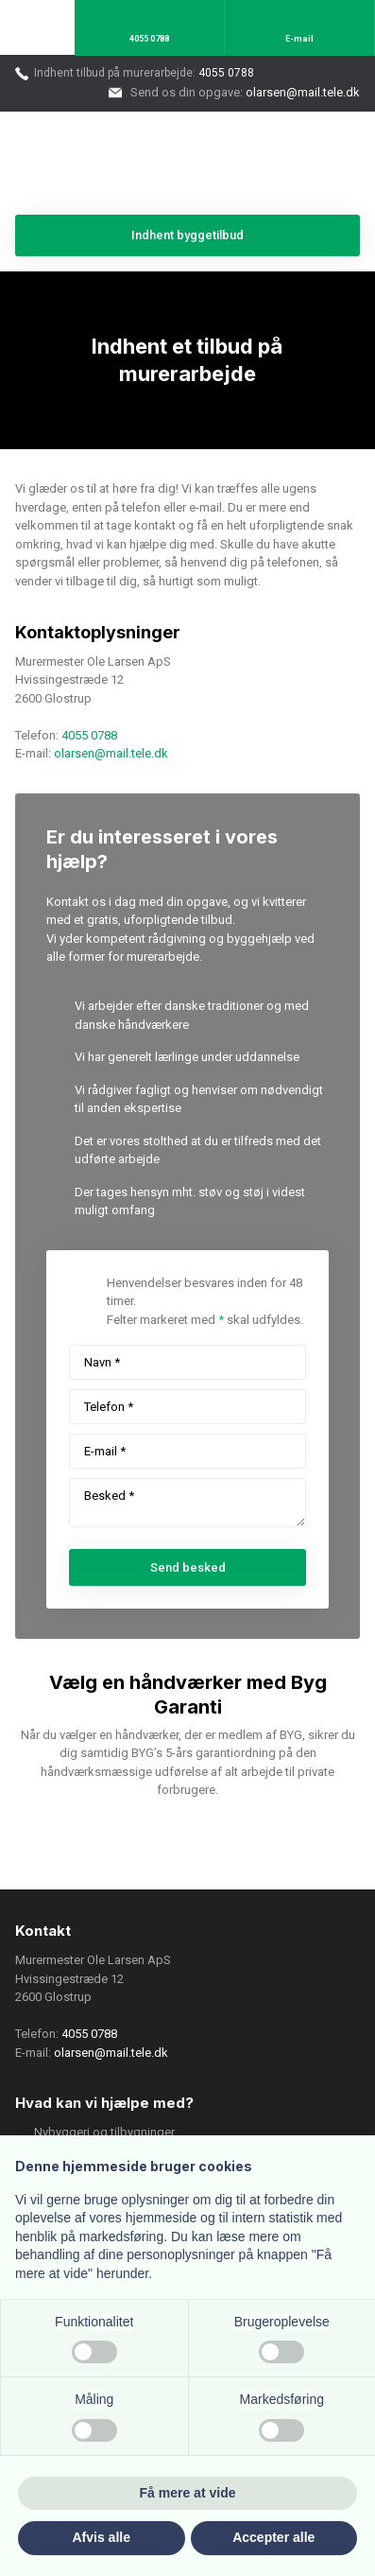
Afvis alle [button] (101, 2537)
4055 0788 (226, 72)
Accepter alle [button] (273, 2537)
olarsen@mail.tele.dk (111, 753)
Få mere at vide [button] (188, 2492)
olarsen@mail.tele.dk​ (303, 92)
